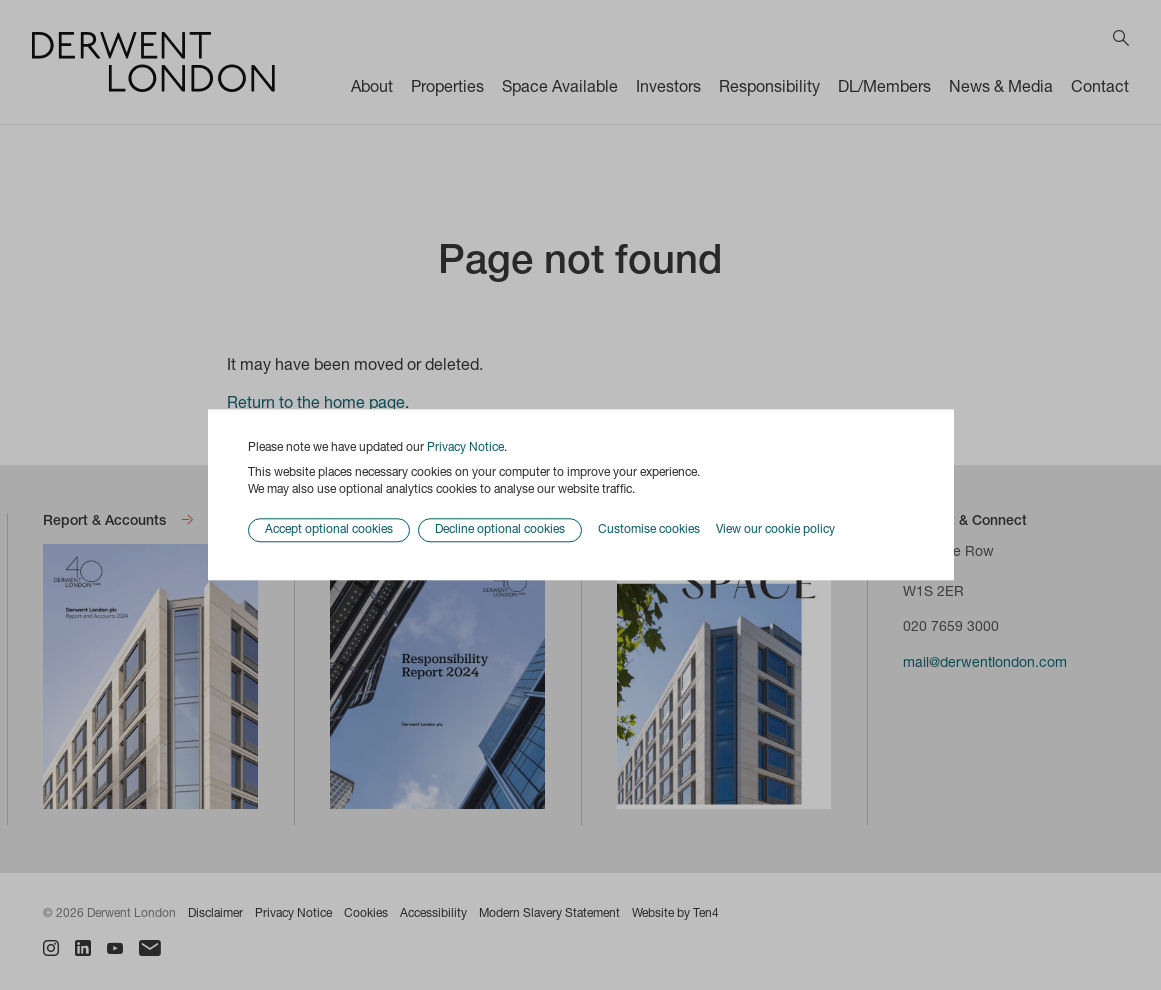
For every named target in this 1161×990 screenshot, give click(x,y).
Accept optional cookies (329, 531)
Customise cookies (649, 530)
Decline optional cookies (500, 531)
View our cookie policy (775, 530)
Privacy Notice (465, 448)
